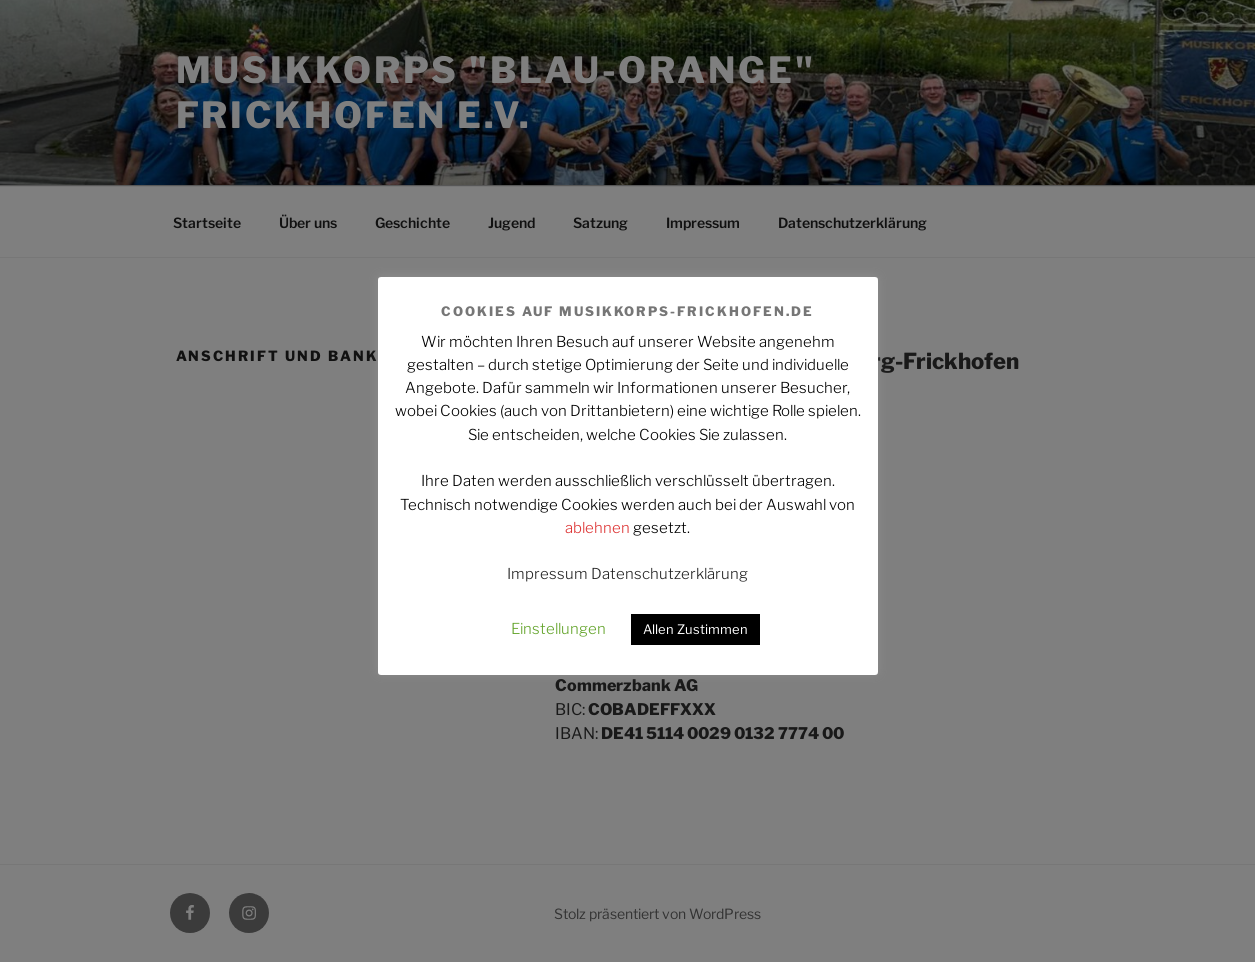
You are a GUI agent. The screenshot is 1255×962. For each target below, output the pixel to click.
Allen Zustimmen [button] (695, 629)
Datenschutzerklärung (669, 574)
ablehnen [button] (597, 528)
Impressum (547, 574)
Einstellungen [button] (558, 629)
